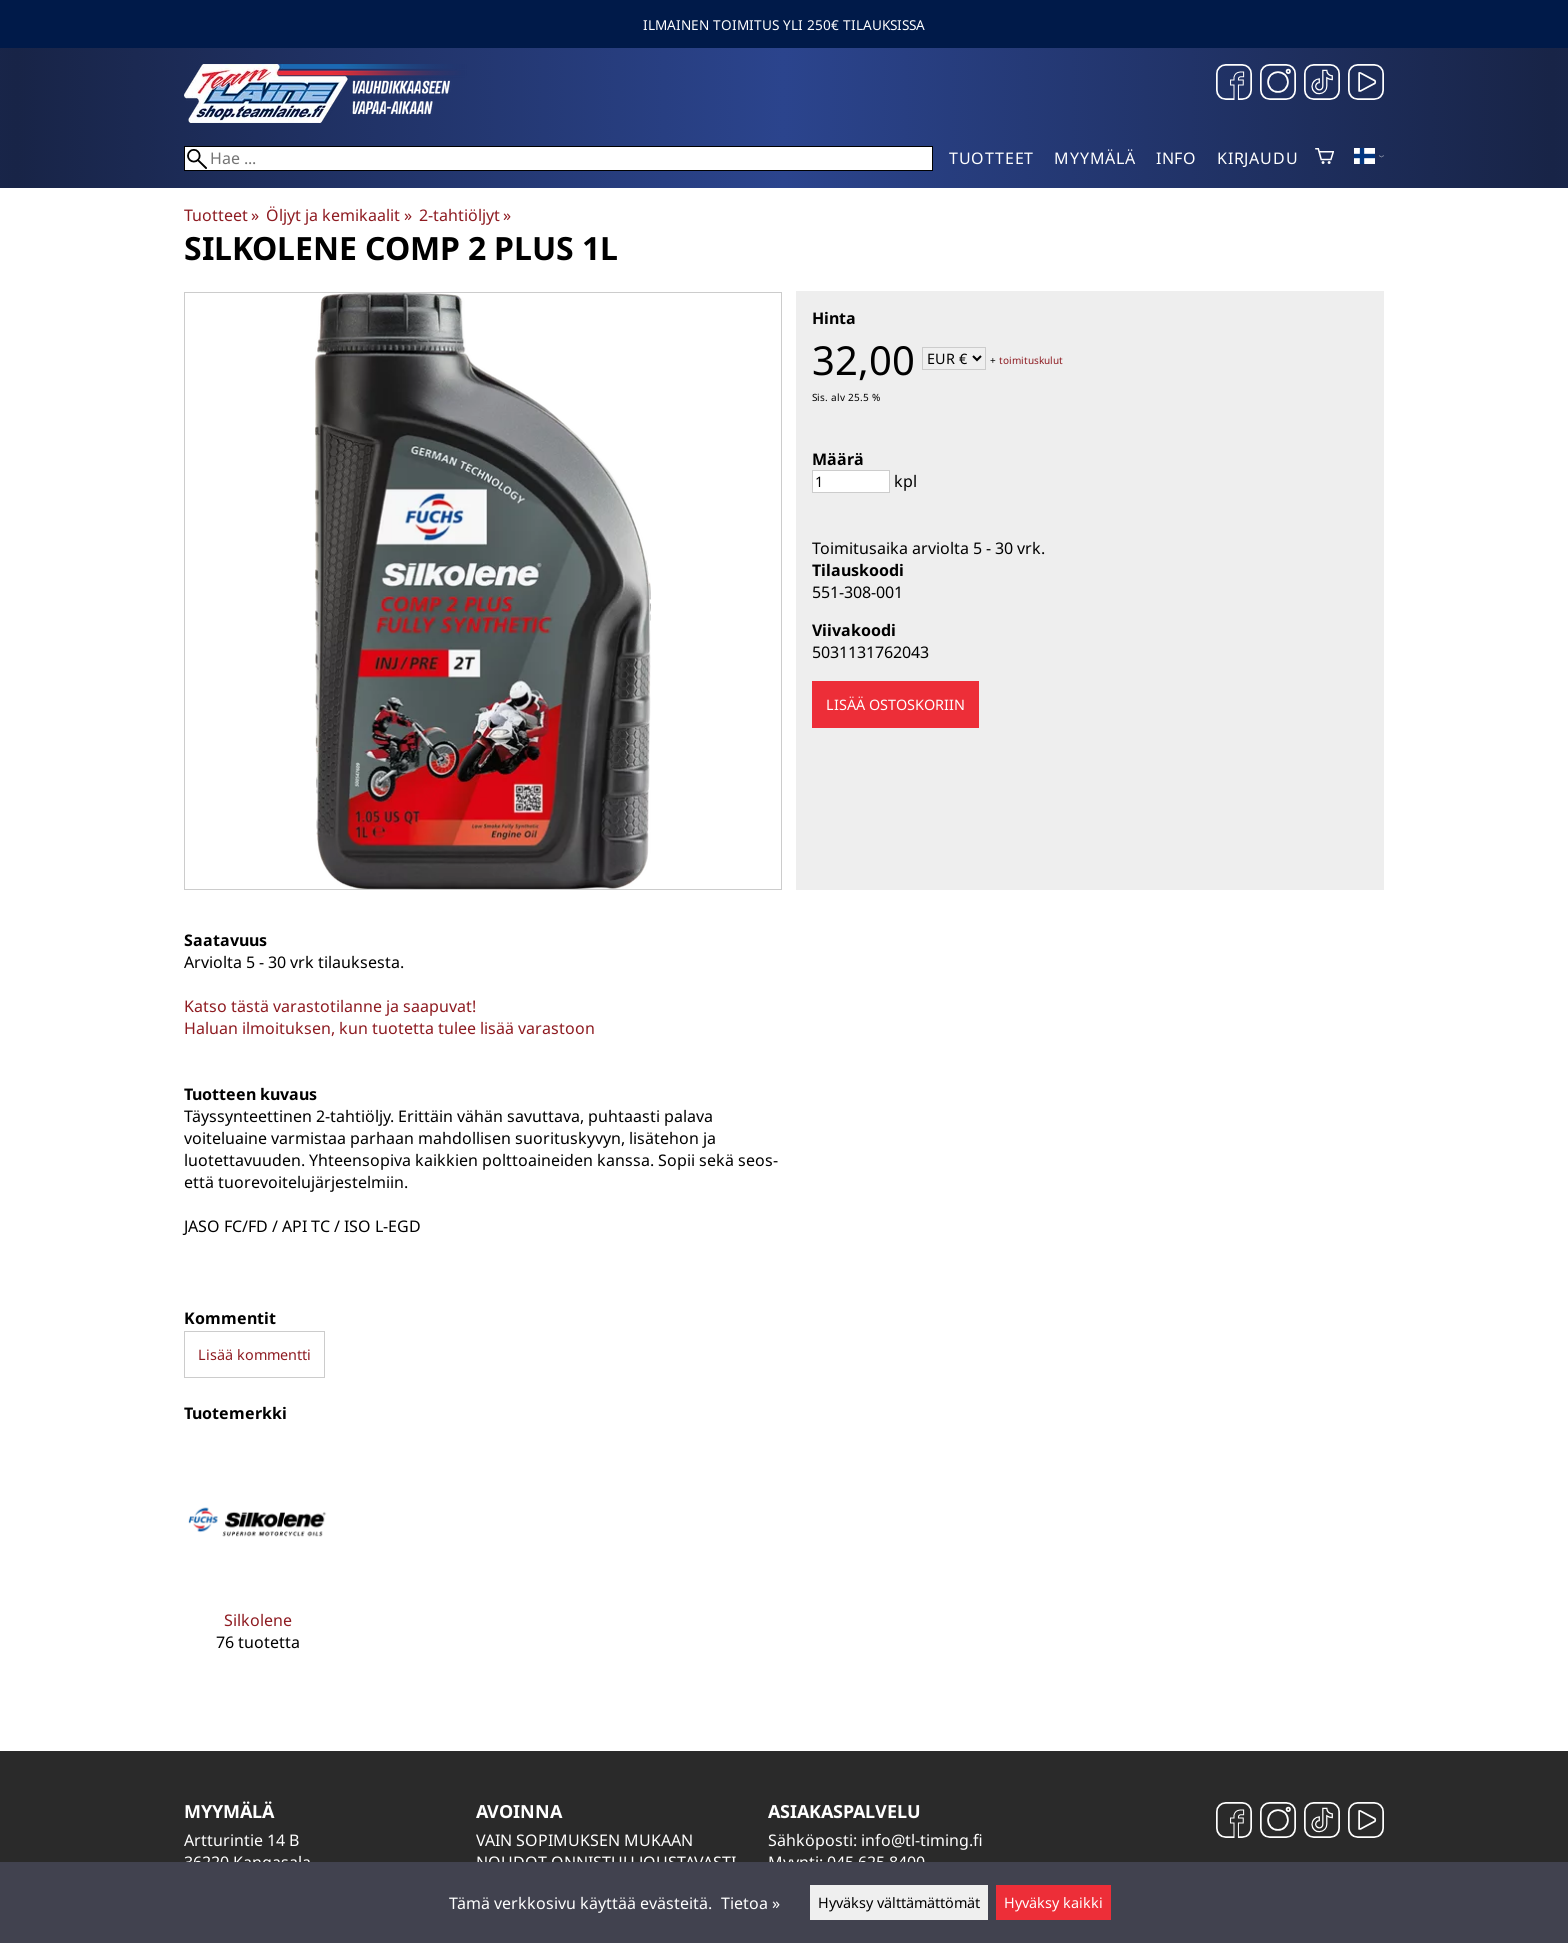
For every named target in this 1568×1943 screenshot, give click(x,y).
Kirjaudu (1257, 158)
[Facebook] (1234, 84)
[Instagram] (1278, 84)
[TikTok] (1322, 84)
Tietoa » (750, 1903)
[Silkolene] (257, 1563)
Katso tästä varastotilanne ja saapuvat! (330, 1006)
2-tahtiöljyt (465, 215)
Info (1176, 158)
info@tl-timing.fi (922, 1840)
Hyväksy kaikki (1053, 1902)
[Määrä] (851, 481)
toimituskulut (1031, 360)
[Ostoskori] (1324, 158)
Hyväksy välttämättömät (899, 1902)
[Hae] (558, 158)
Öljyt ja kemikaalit (338, 215)
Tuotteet (991, 158)
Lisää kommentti (254, 1354)
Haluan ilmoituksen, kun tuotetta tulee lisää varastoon (389, 1028)
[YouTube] (1366, 84)
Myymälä (1095, 158)
